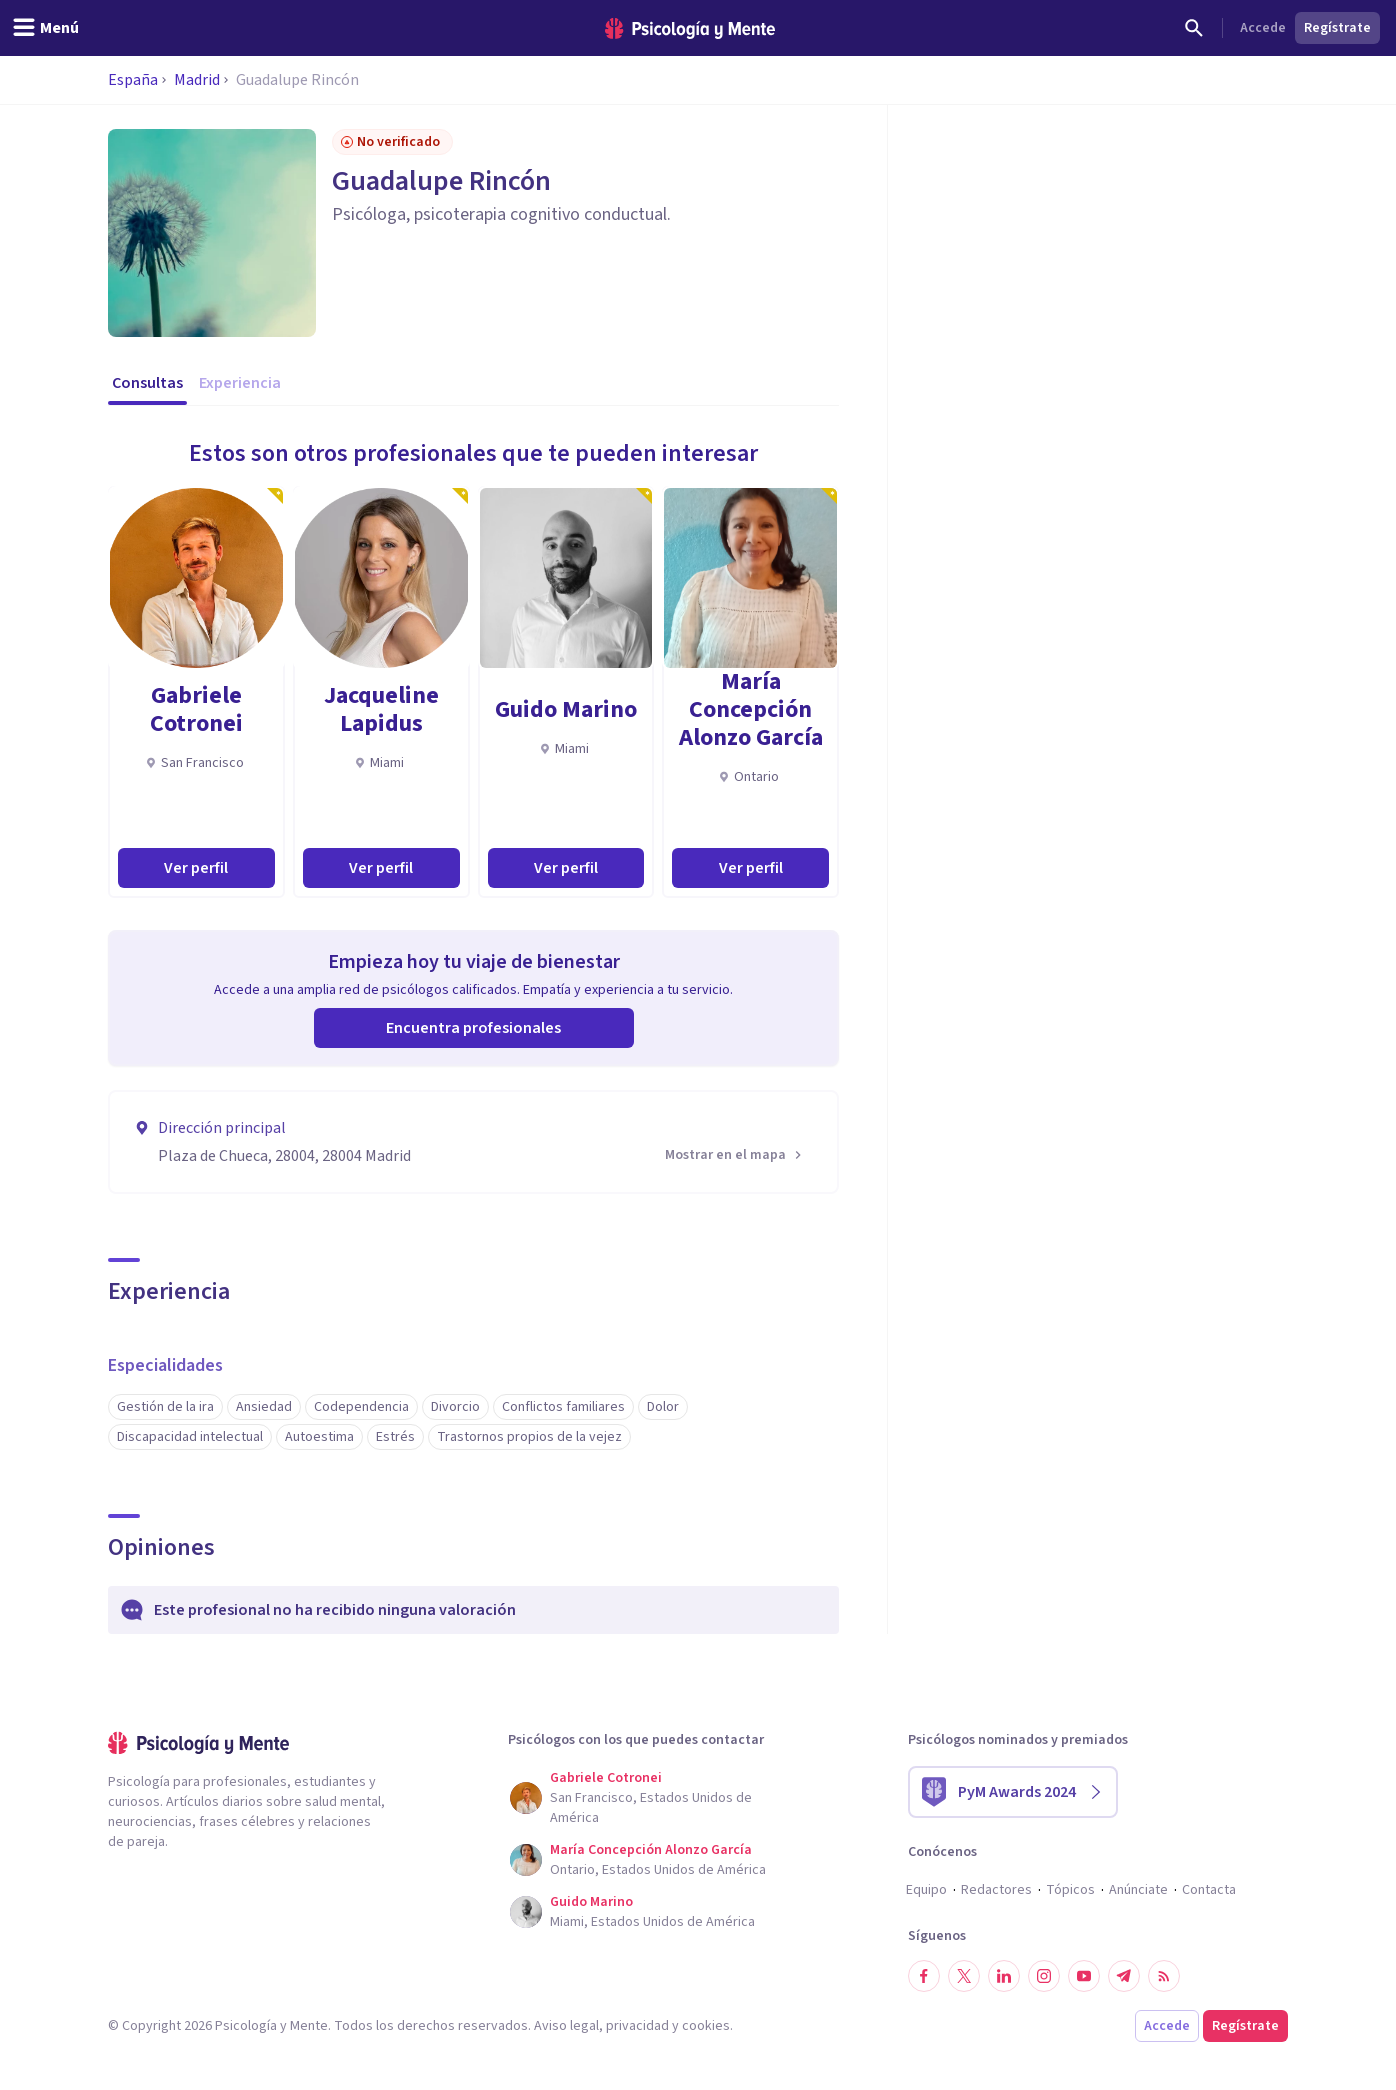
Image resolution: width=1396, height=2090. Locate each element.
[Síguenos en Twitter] (964, 1976)
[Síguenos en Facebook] (924, 1976)
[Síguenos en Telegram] (1124, 1976)
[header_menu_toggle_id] (45, 28)
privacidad (637, 2026)
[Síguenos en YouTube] (1084, 1976)
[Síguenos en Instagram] (1044, 1976)
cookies (706, 2026)
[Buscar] (1194, 28)
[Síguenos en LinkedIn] (1004, 1976)
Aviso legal (566, 2026)
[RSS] (1164, 1976)
